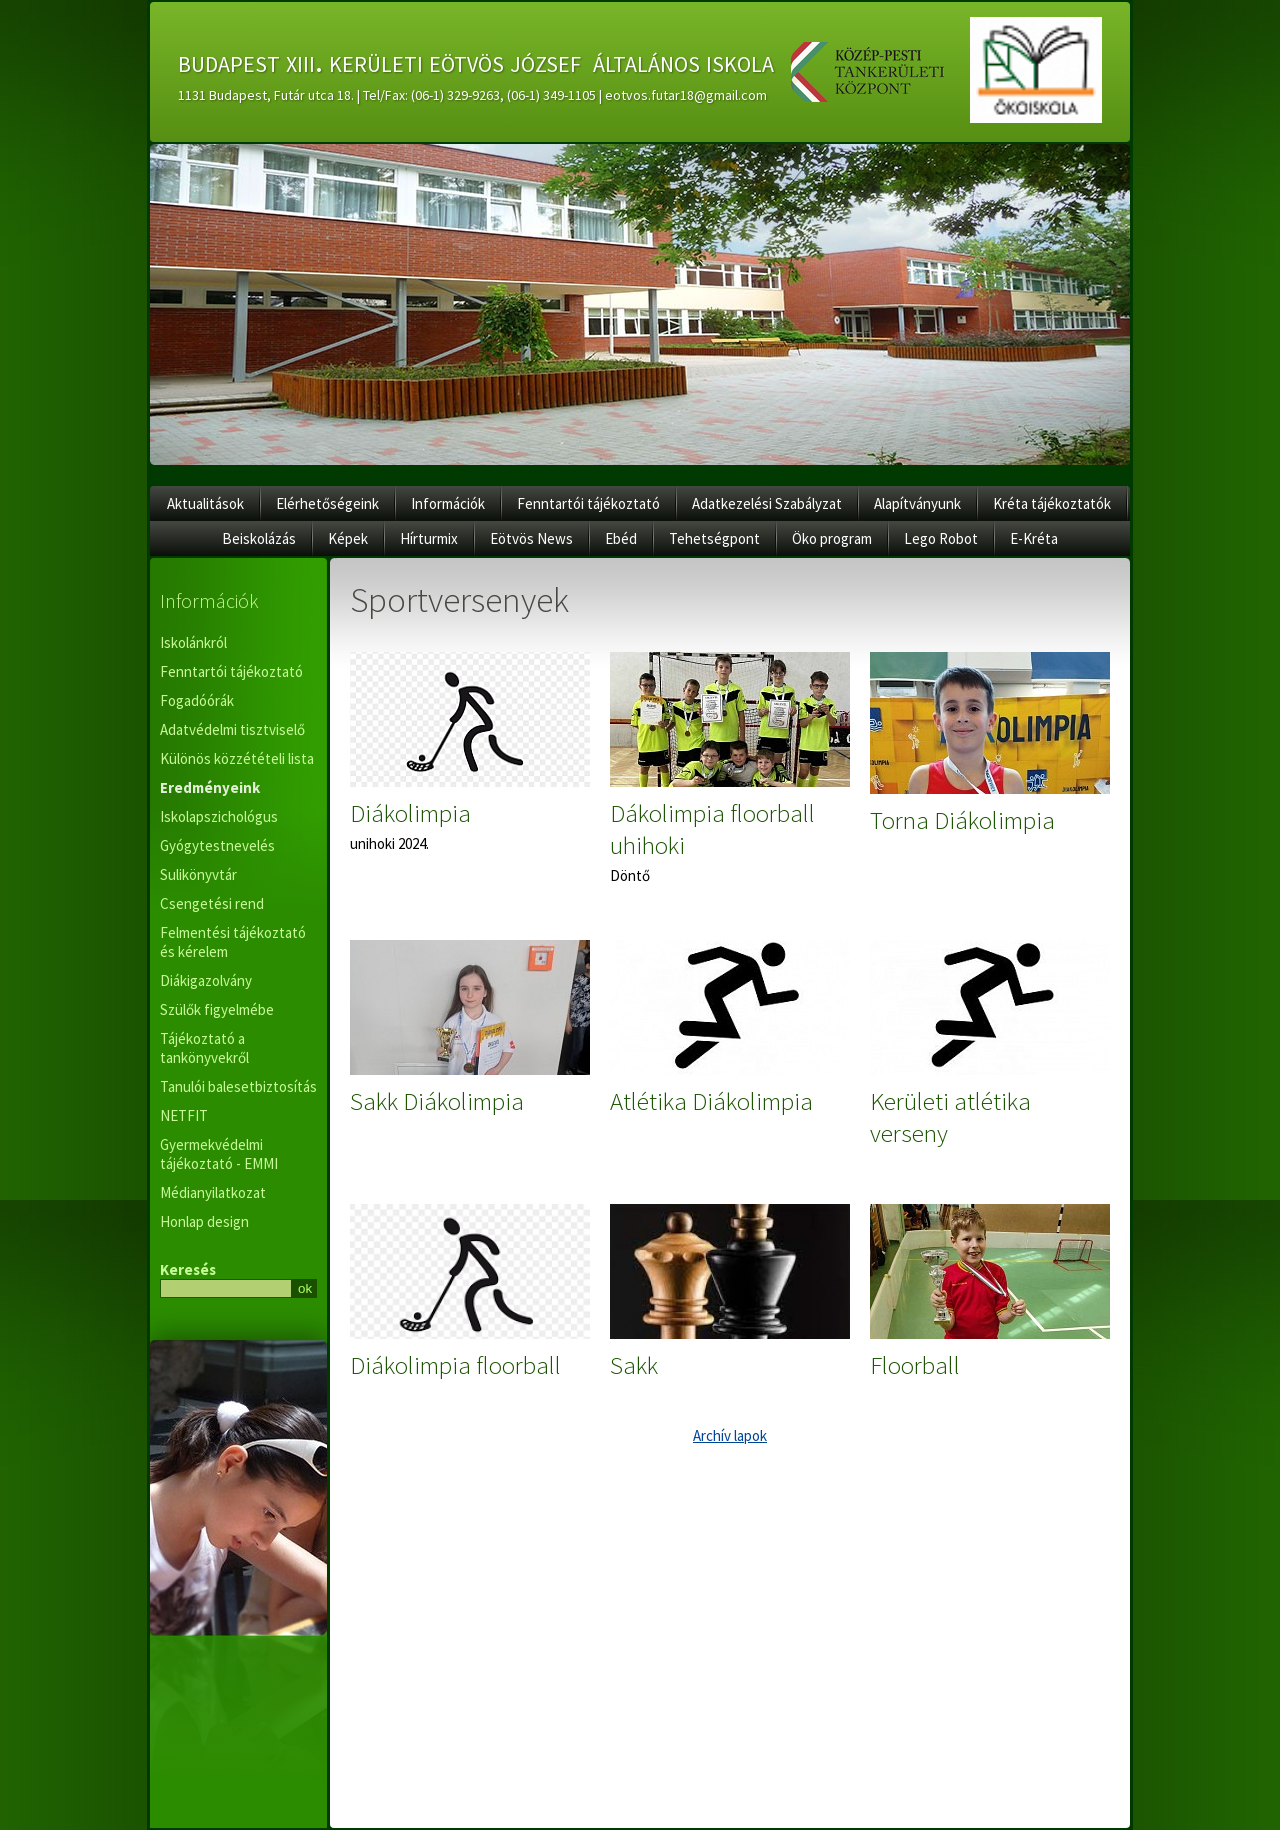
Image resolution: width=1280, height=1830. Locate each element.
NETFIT (184, 1115)
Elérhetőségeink (327, 503)
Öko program (832, 538)
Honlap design (204, 1221)
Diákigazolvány (206, 980)
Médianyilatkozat (213, 1192)
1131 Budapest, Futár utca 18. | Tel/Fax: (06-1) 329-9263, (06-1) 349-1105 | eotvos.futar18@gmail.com (472, 95)
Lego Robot (941, 538)
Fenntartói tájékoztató (588, 503)
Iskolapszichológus (219, 816)
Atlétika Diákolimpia (711, 1101)
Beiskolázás (259, 538)
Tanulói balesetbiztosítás (238, 1086)
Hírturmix (429, 538)
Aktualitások (205, 503)
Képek (348, 538)
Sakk (634, 1365)
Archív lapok (730, 1435)
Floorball (915, 1365)
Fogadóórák (197, 700)
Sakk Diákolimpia (437, 1101)
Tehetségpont (714, 538)
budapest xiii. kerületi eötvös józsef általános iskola (476, 61)
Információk (448, 503)
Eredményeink (210, 787)
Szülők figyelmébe (217, 1009)
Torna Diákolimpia (962, 820)
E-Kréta (1034, 538)
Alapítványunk (917, 503)
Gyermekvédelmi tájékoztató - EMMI (219, 1154)
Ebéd (621, 538)
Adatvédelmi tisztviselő (232, 729)
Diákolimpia (410, 813)
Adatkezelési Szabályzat (767, 503)
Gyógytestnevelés (217, 845)
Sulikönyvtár (198, 874)
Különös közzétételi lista (237, 758)
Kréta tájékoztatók (1052, 503)
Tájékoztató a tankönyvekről (204, 1048)
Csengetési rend (212, 903)
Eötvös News (531, 538)
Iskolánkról (193, 642)
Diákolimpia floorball (455, 1365)
